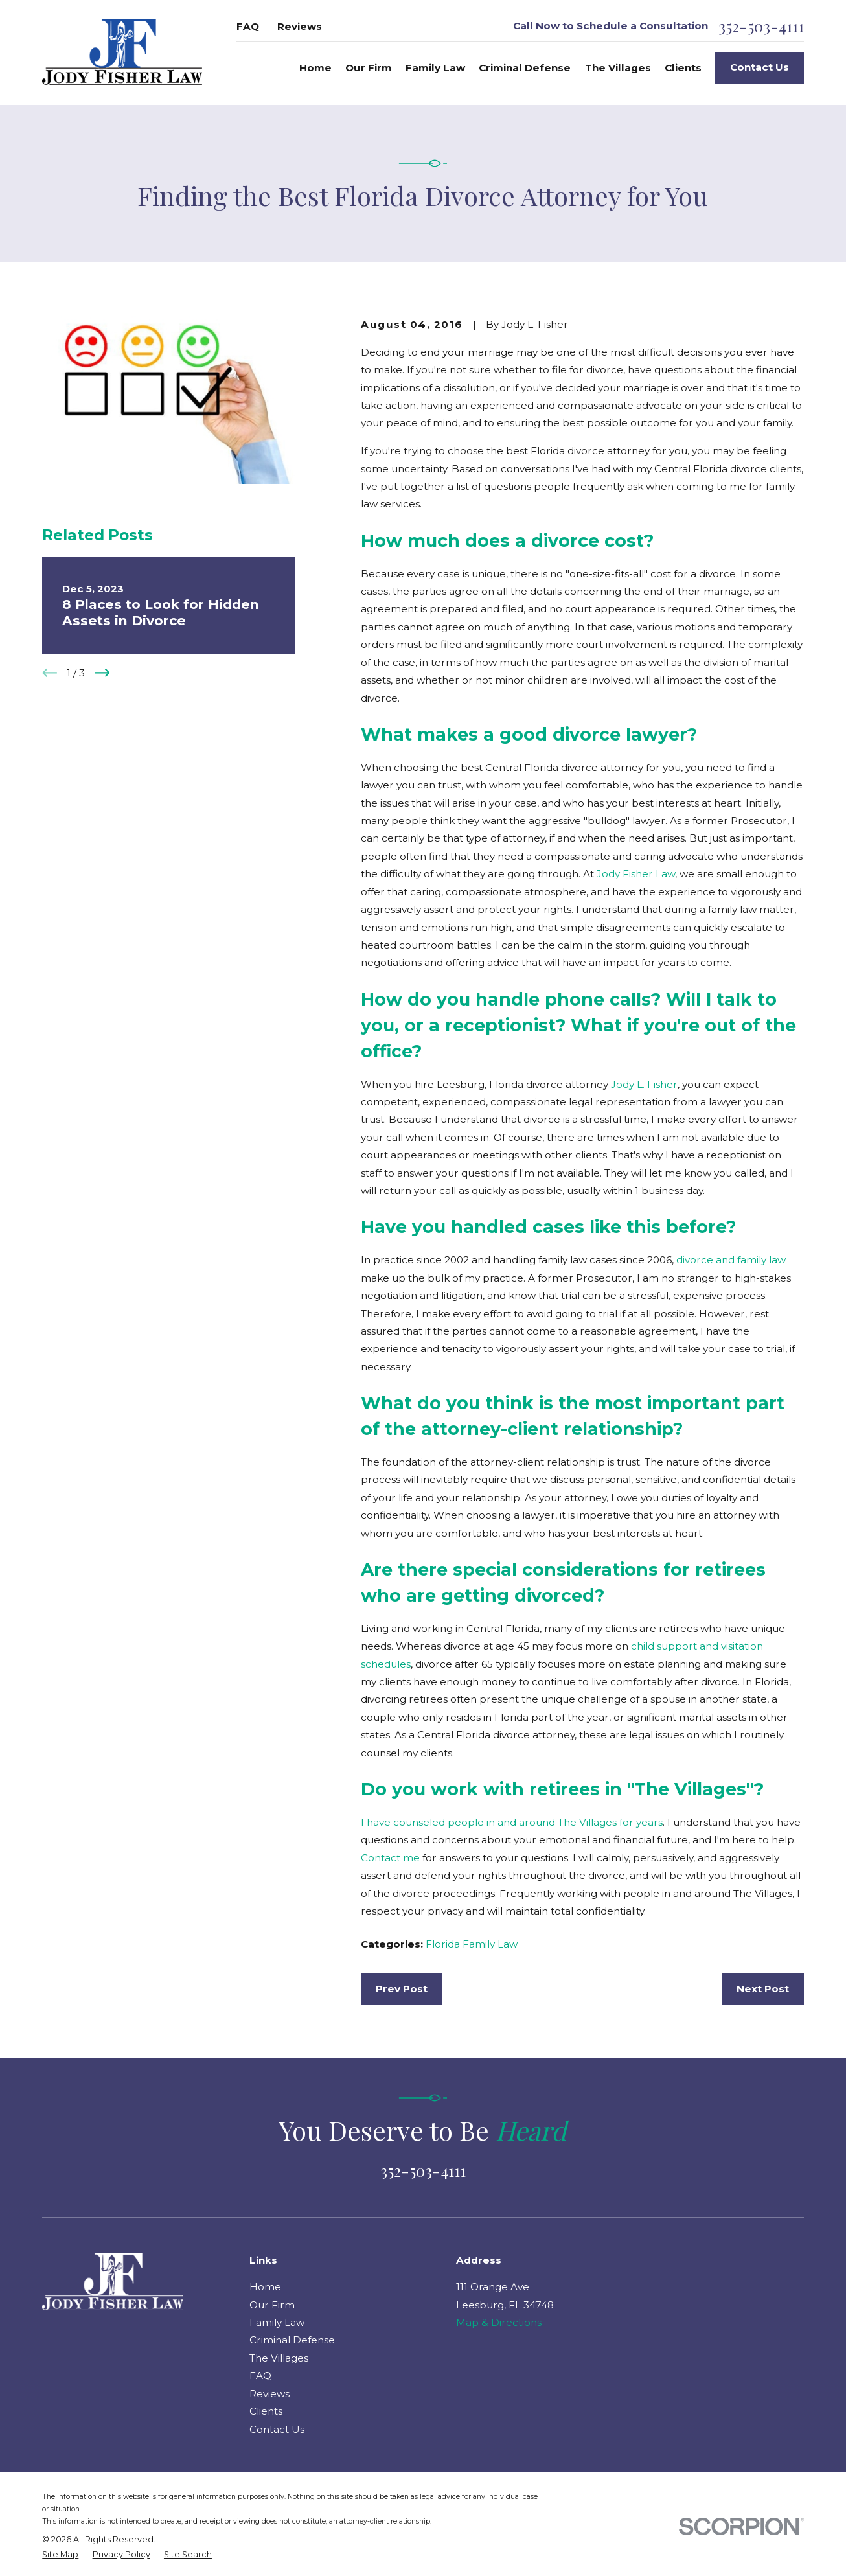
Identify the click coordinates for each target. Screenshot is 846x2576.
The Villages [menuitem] (618, 68)
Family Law (276, 2322)
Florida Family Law (472, 1944)
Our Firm (272, 2305)
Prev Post (402, 1989)
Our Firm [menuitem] (368, 68)
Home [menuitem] (315, 68)
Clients (265, 2411)
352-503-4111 (761, 26)
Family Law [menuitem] (435, 68)
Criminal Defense (292, 2340)
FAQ (247, 26)
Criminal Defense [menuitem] (525, 68)
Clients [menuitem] (683, 68)
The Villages (278, 2358)
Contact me (390, 1858)
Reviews (299, 26)
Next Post (763, 1989)
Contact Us (759, 67)
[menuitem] (60, 2554)
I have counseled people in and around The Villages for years (512, 1822)
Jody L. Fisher (644, 1084)
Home (265, 2287)
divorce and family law (731, 1260)
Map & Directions (499, 2322)
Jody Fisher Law (636, 874)
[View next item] (102, 672)
